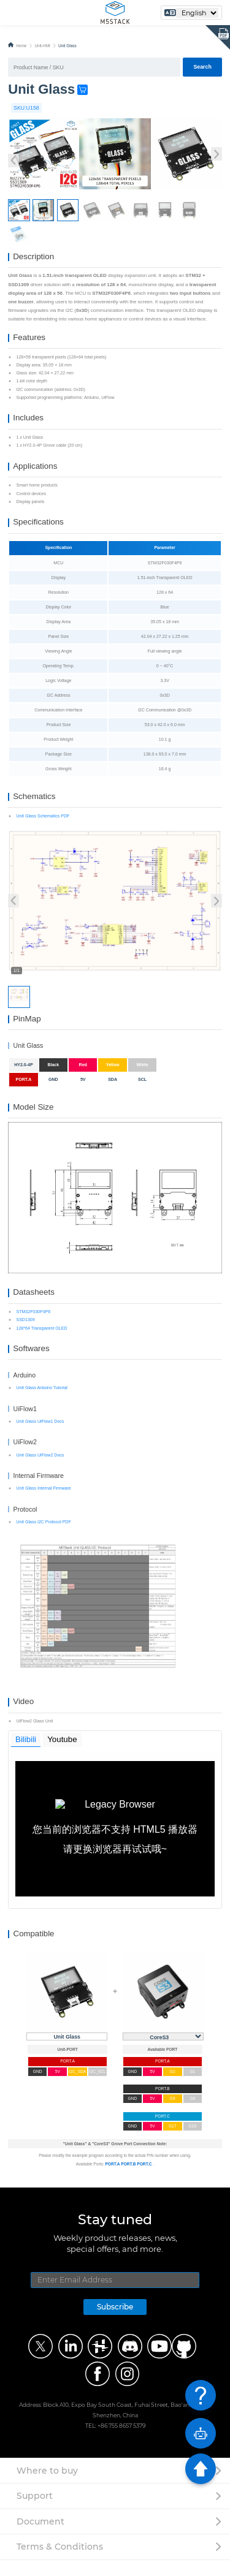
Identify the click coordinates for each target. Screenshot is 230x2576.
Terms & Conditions (60, 2562)
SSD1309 (25, 1332)
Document (40, 2537)
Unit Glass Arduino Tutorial (41, 1402)
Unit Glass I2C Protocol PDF (43, 1536)
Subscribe (115, 2322)
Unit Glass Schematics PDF (42, 824)
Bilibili (26, 1755)
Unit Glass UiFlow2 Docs (40, 1469)
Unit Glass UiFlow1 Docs (40, 1435)
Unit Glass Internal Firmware (43, 1502)
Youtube (63, 1755)
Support (35, 2512)
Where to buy (47, 2486)
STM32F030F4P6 (33, 1324)
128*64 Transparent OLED (41, 1340)
